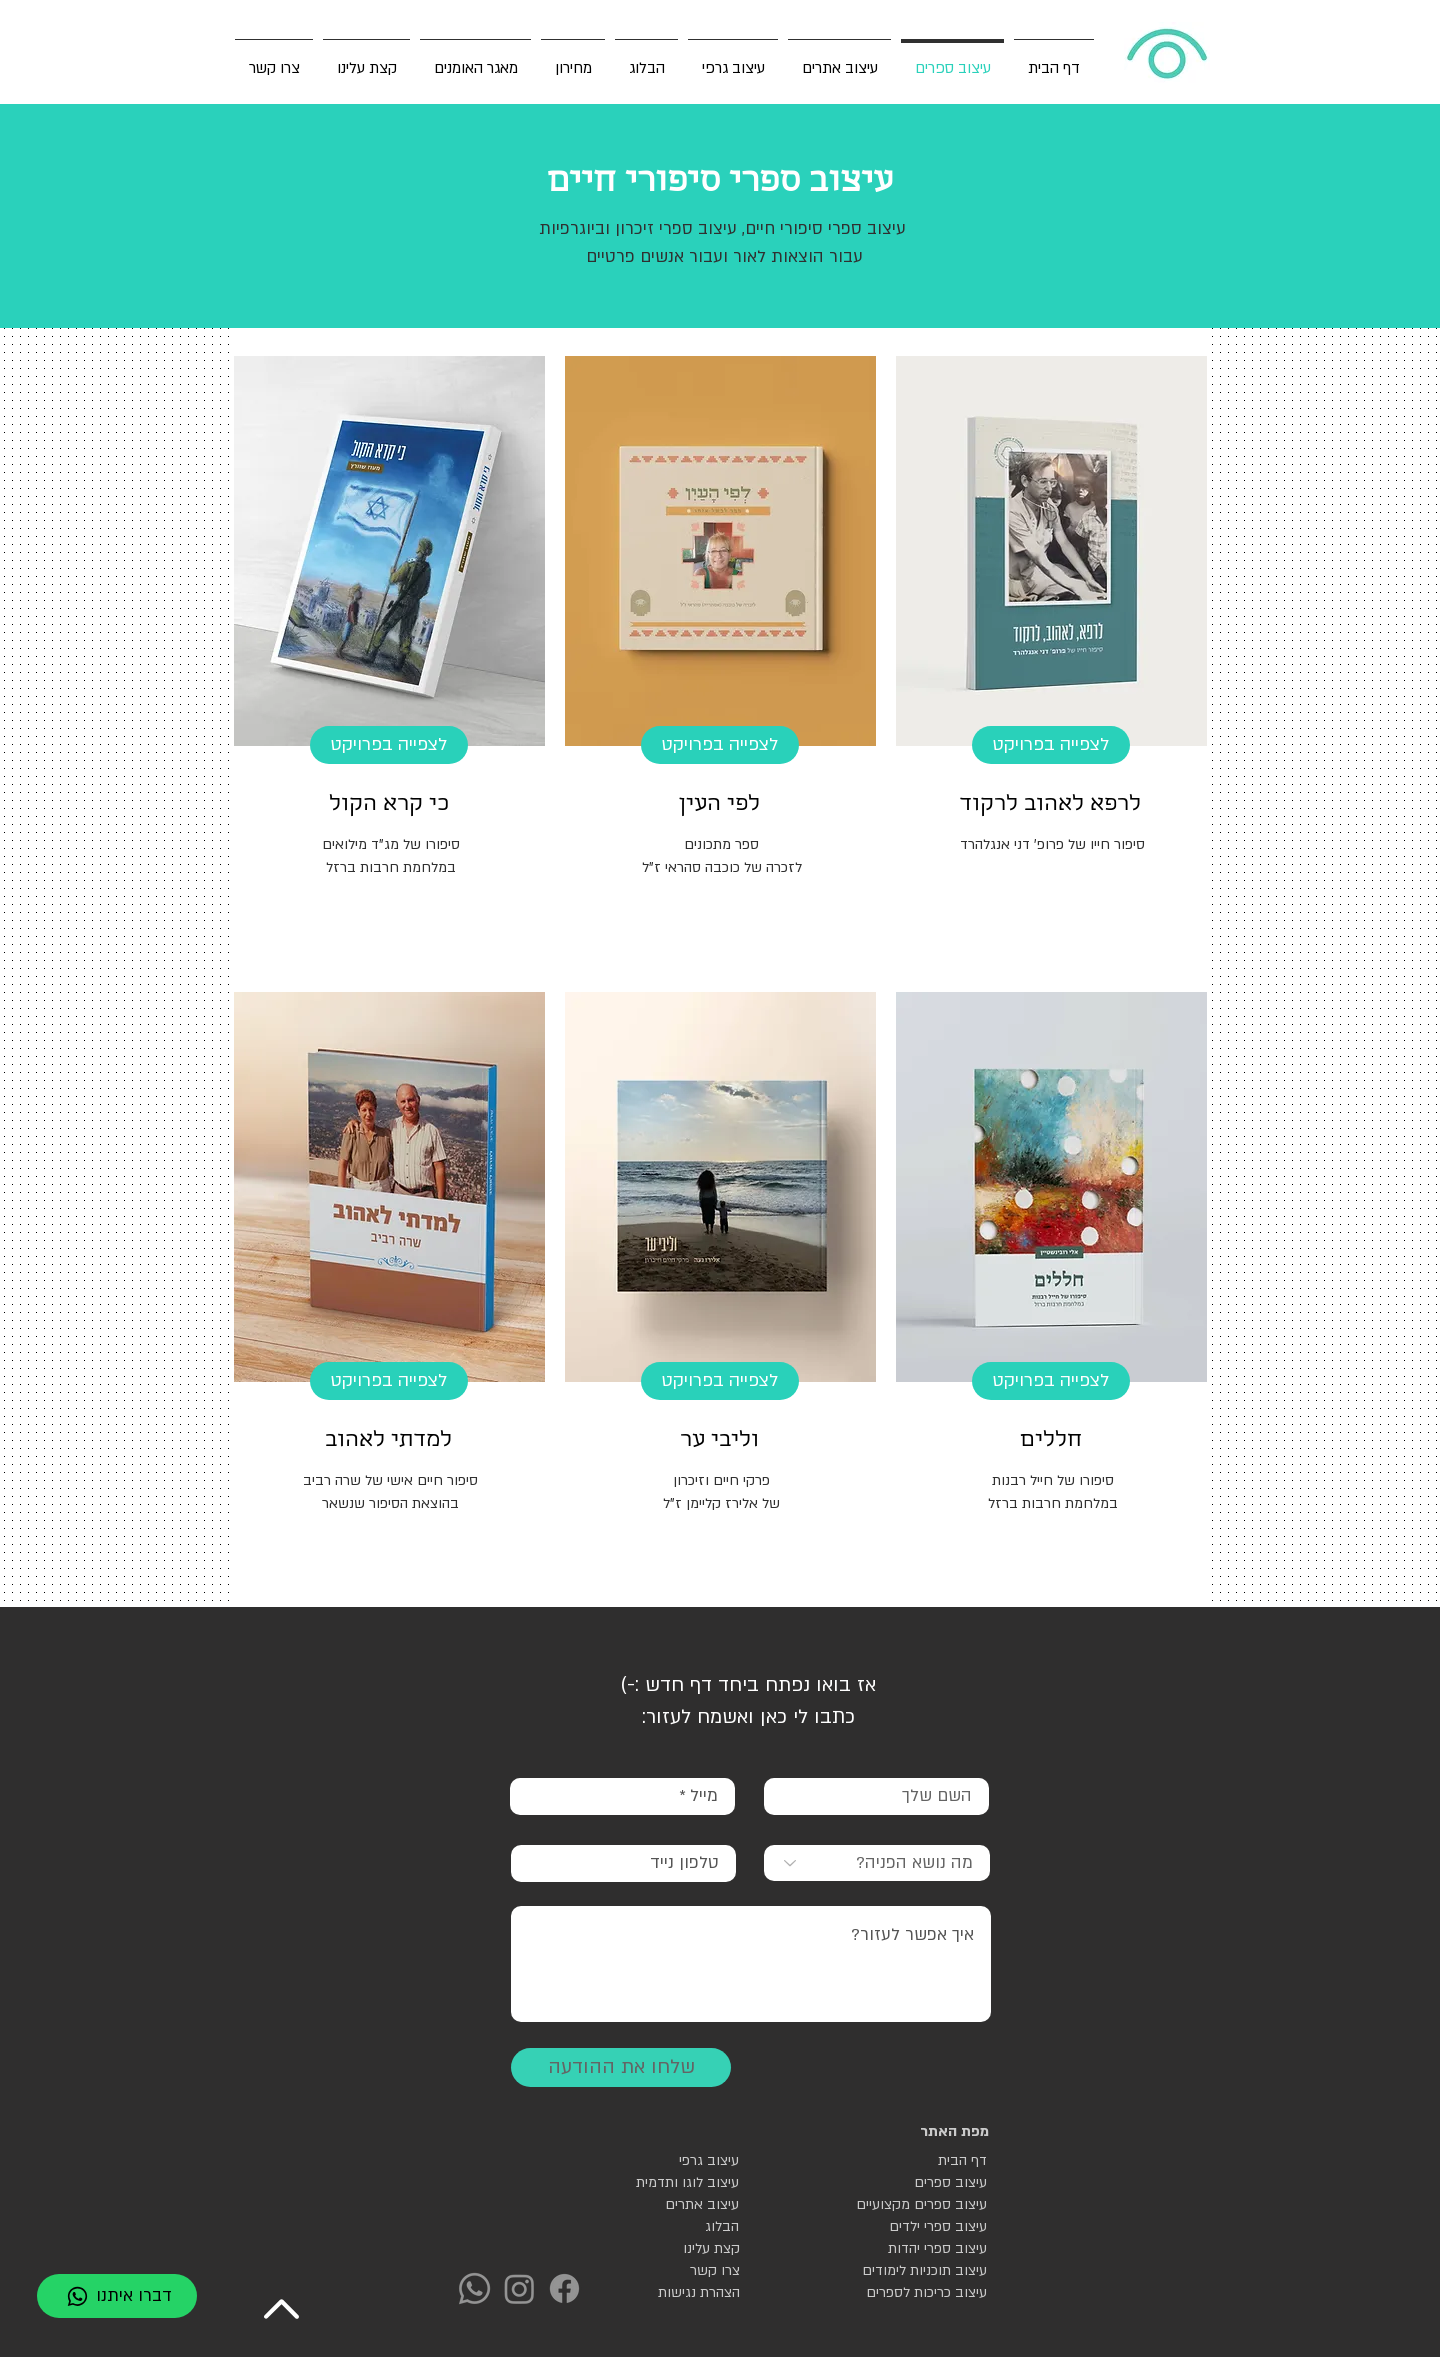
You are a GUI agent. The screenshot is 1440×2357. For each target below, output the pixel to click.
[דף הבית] (917, 2161)
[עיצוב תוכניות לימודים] (917, 2271)
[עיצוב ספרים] (917, 2183)
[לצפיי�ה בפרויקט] (389, 1381)
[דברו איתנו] (117, 2296)
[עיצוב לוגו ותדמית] (669, 2183)
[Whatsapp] (474, 2288)
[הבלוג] (669, 2227)
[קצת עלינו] (679, 2249)
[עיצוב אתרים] (669, 2205)
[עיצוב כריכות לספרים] (917, 2293)
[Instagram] (519, 2288)
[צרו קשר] (679, 2271)
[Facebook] (564, 2288)
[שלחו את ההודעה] (621, 2067)
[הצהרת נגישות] (679, 2293)
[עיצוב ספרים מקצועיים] (917, 2205)
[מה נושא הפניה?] (877, 1863)
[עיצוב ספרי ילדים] (917, 2227)
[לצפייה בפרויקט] (1051, 745)
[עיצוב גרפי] (669, 2161)
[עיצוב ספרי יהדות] (917, 2249)
